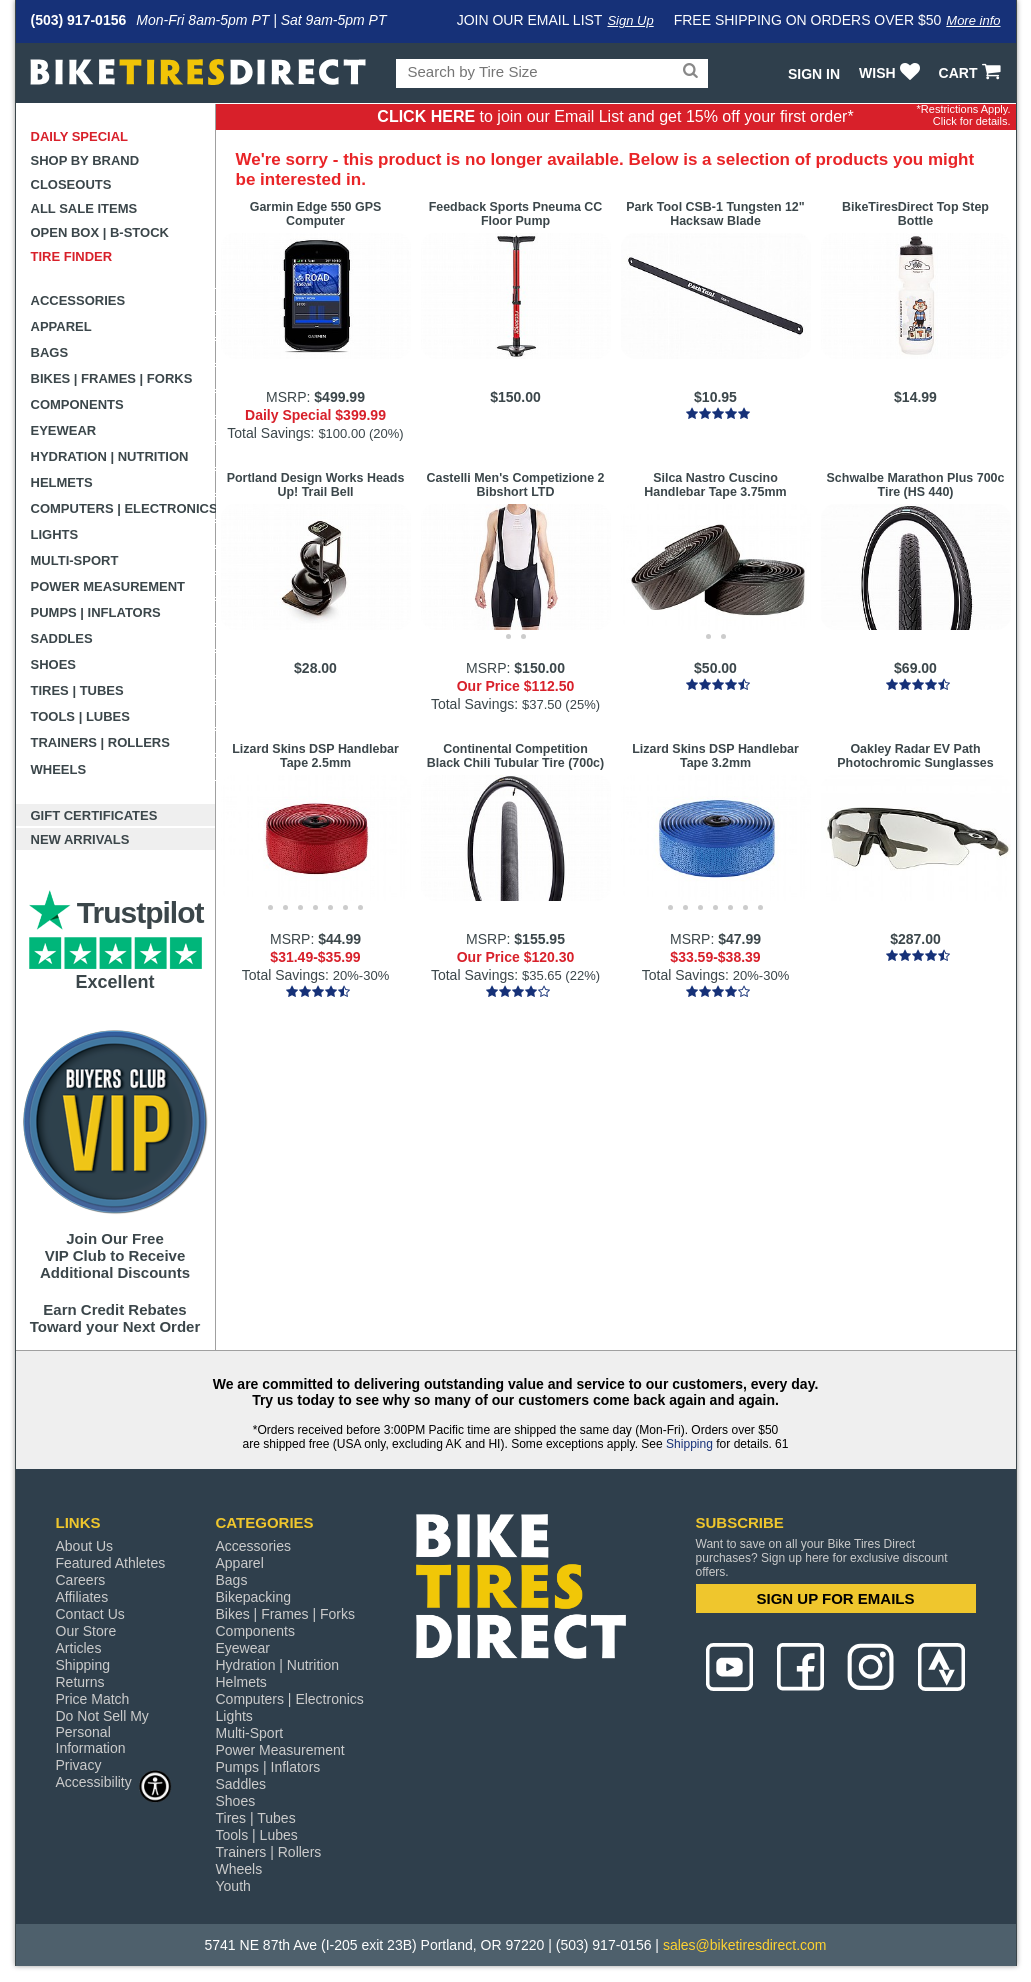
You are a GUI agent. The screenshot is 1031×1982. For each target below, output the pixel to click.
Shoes (54, 664)
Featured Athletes (111, 1563)
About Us (85, 1546)
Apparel (61, 326)
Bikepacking (254, 1597)
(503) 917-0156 (79, 20)
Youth (233, 1886)
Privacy (79, 1765)
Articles (79, 1648)
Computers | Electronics (123, 508)
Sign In (814, 74)
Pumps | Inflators (96, 612)
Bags (50, 352)
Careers (81, 1580)
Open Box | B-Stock (100, 232)
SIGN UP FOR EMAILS (835, 1598)
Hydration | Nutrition (110, 456)
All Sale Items (84, 208)
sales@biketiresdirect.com (745, 1945)
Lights (55, 534)
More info (973, 20)
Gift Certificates (94, 815)
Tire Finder (72, 256)
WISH (891, 73)
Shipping (689, 1444)
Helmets (62, 482)
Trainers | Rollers (100, 742)
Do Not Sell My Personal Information (102, 1732)
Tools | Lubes (80, 716)
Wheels (59, 769)
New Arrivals (80, 839)
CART (972, 73)
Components (77, 404)
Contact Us (90, 1614)
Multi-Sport (75, 560)
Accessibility (114, 1781)
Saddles (62, 638)
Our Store (86, 1631)
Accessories (78, 300)
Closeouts (71, 184)
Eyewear (64, 430)
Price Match (93, 1699)
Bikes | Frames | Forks (112, 378)
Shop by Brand (85, 160)
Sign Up (630, 20)
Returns (80, 1682)
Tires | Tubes (77, 690)
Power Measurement (108, 586)
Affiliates (82, 1597)
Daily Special (80, 136)
